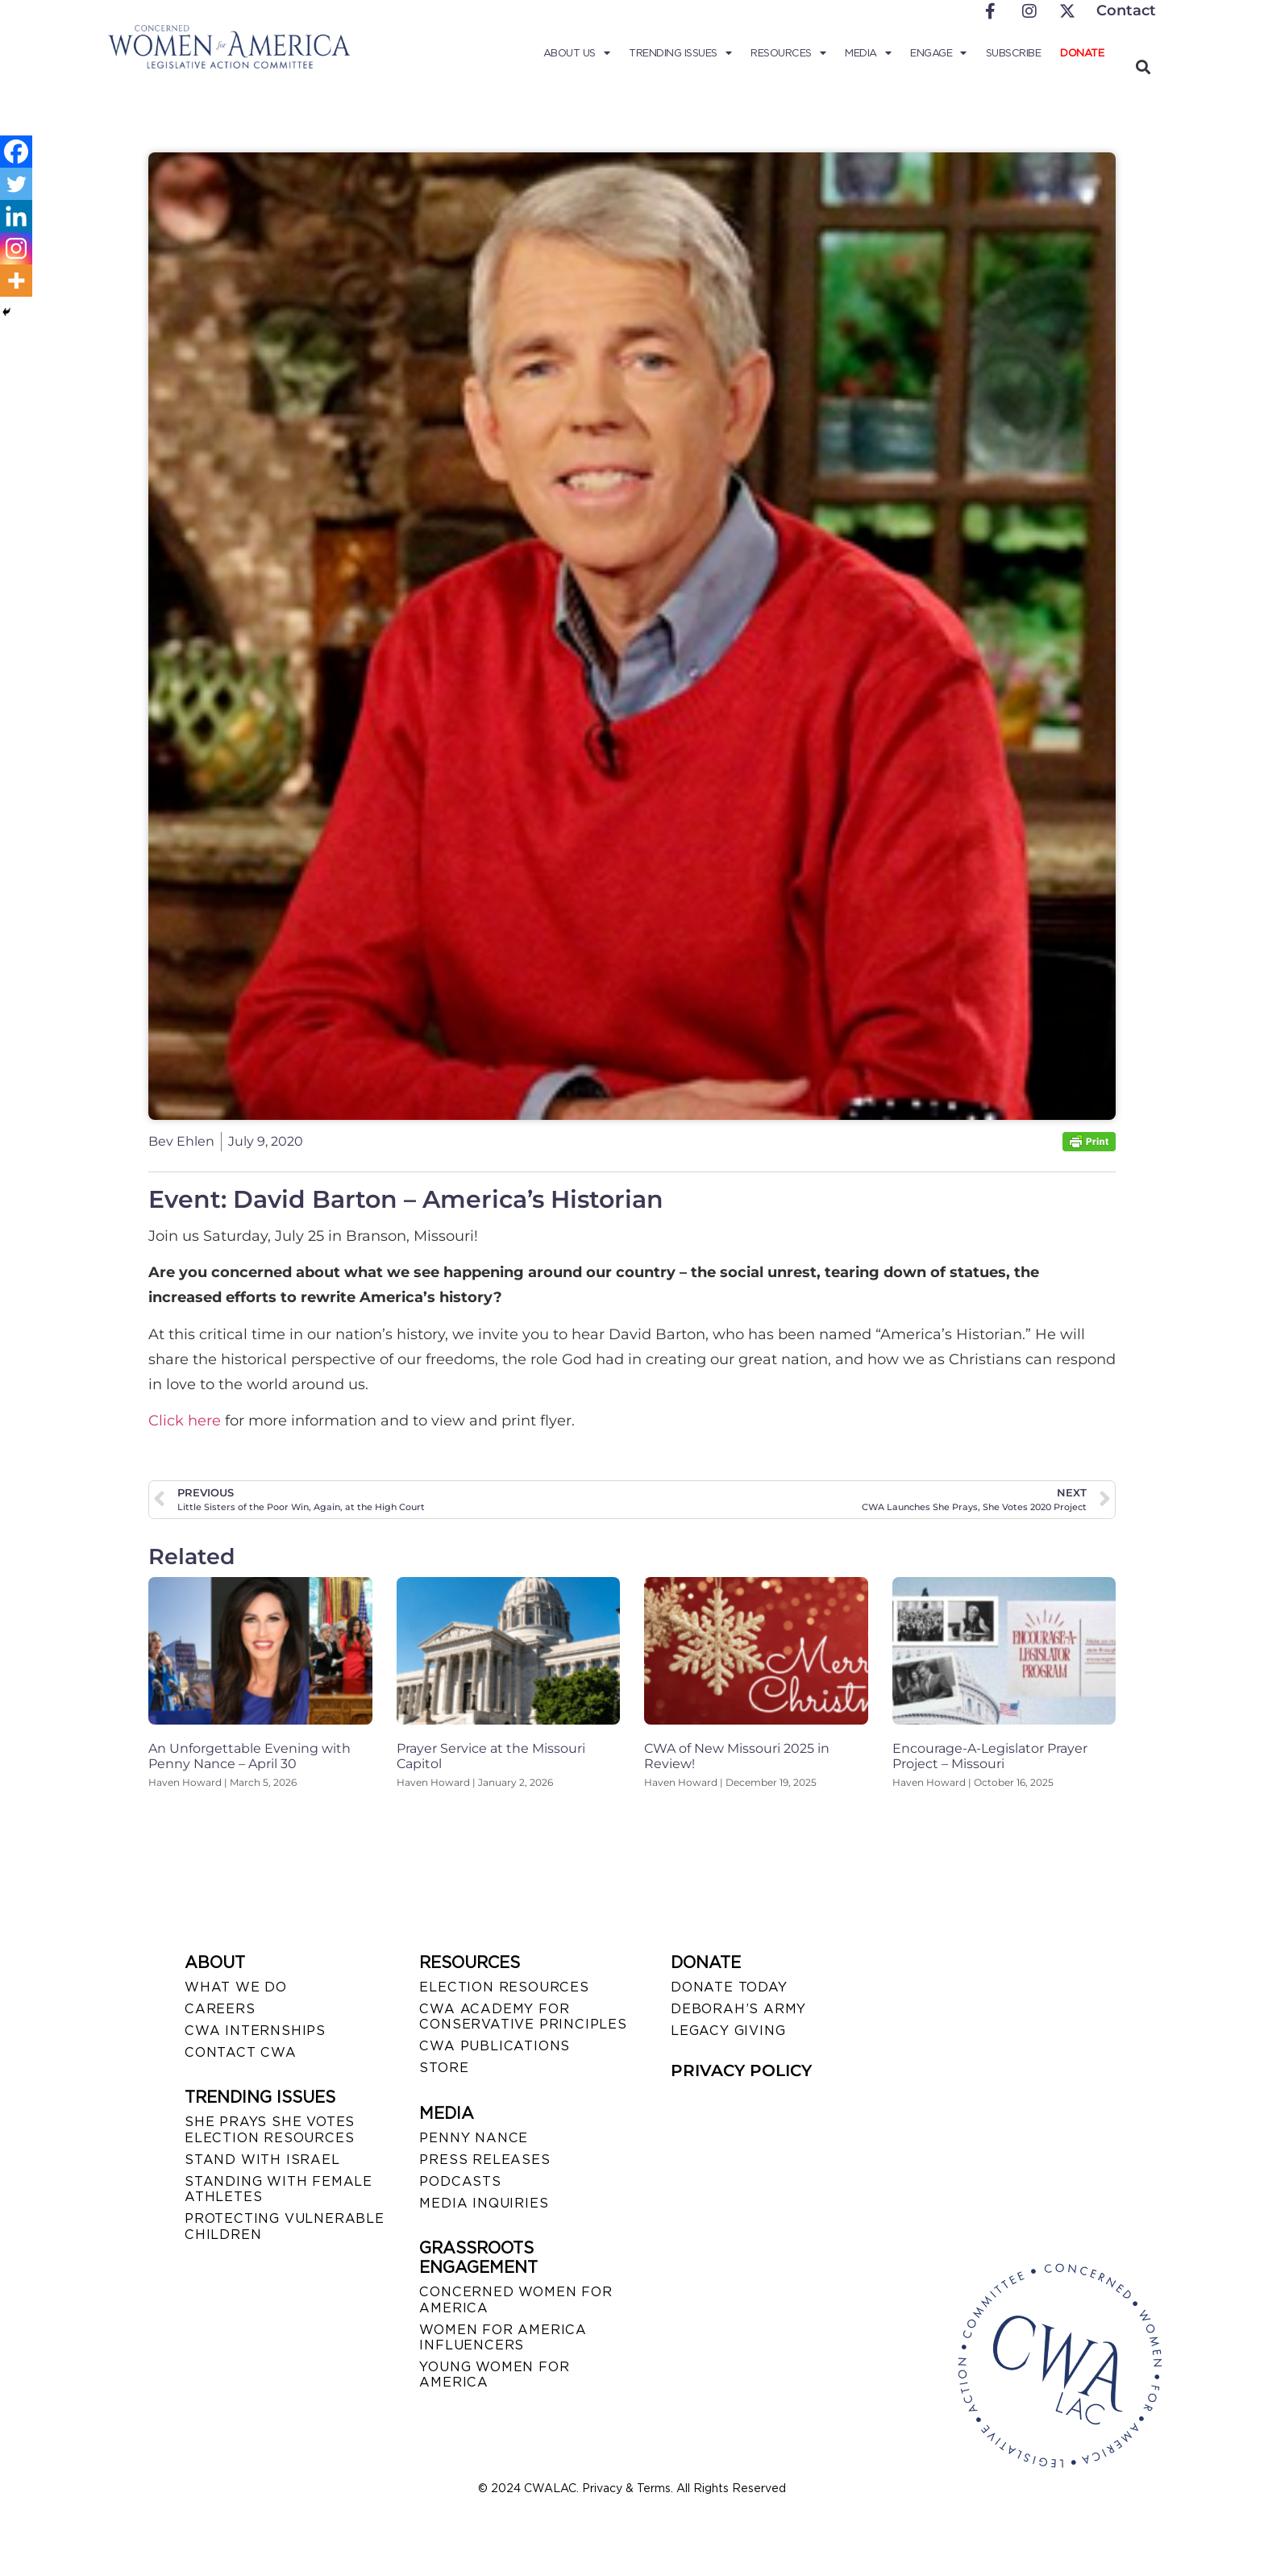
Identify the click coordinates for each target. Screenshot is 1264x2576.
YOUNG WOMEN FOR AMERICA (494, 2374)
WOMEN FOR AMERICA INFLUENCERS (503, 2337)
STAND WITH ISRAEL (262, 2159)
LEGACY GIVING (728, 2030)
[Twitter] (16, 184)
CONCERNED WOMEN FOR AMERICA (515, 2299)
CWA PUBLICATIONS (494, 2046)
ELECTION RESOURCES (503, 1987)
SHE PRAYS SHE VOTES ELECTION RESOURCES (270, 2129)
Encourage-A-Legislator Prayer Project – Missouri (989, 1756)
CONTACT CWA (241, 2052)
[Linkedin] (16, 216)
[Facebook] (16, 151)
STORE (443, 2067)
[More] (16, 280)
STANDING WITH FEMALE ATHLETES (278, 2189)
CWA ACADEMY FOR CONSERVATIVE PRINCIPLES (522, 2016)
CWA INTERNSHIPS (255, 2030)
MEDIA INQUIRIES (483, 2203)
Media (868, 53)
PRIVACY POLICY (741, 2070)
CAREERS (220, 2008)
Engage (938, 53)
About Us (576, 53)
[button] (1142, 66)
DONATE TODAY (729, 1987)
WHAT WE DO (236, 1987)
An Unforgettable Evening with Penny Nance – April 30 (249, 1756)
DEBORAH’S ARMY (738, 2008)
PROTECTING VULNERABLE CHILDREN (285, 2226)
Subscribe (1014, 53)
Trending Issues (680, 53)
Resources (787, 53)
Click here (184, 1420)
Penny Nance (473, 2137)
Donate (1082, 53)
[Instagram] (16, 248)
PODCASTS (460, 2181)
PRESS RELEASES (484, 2159)
